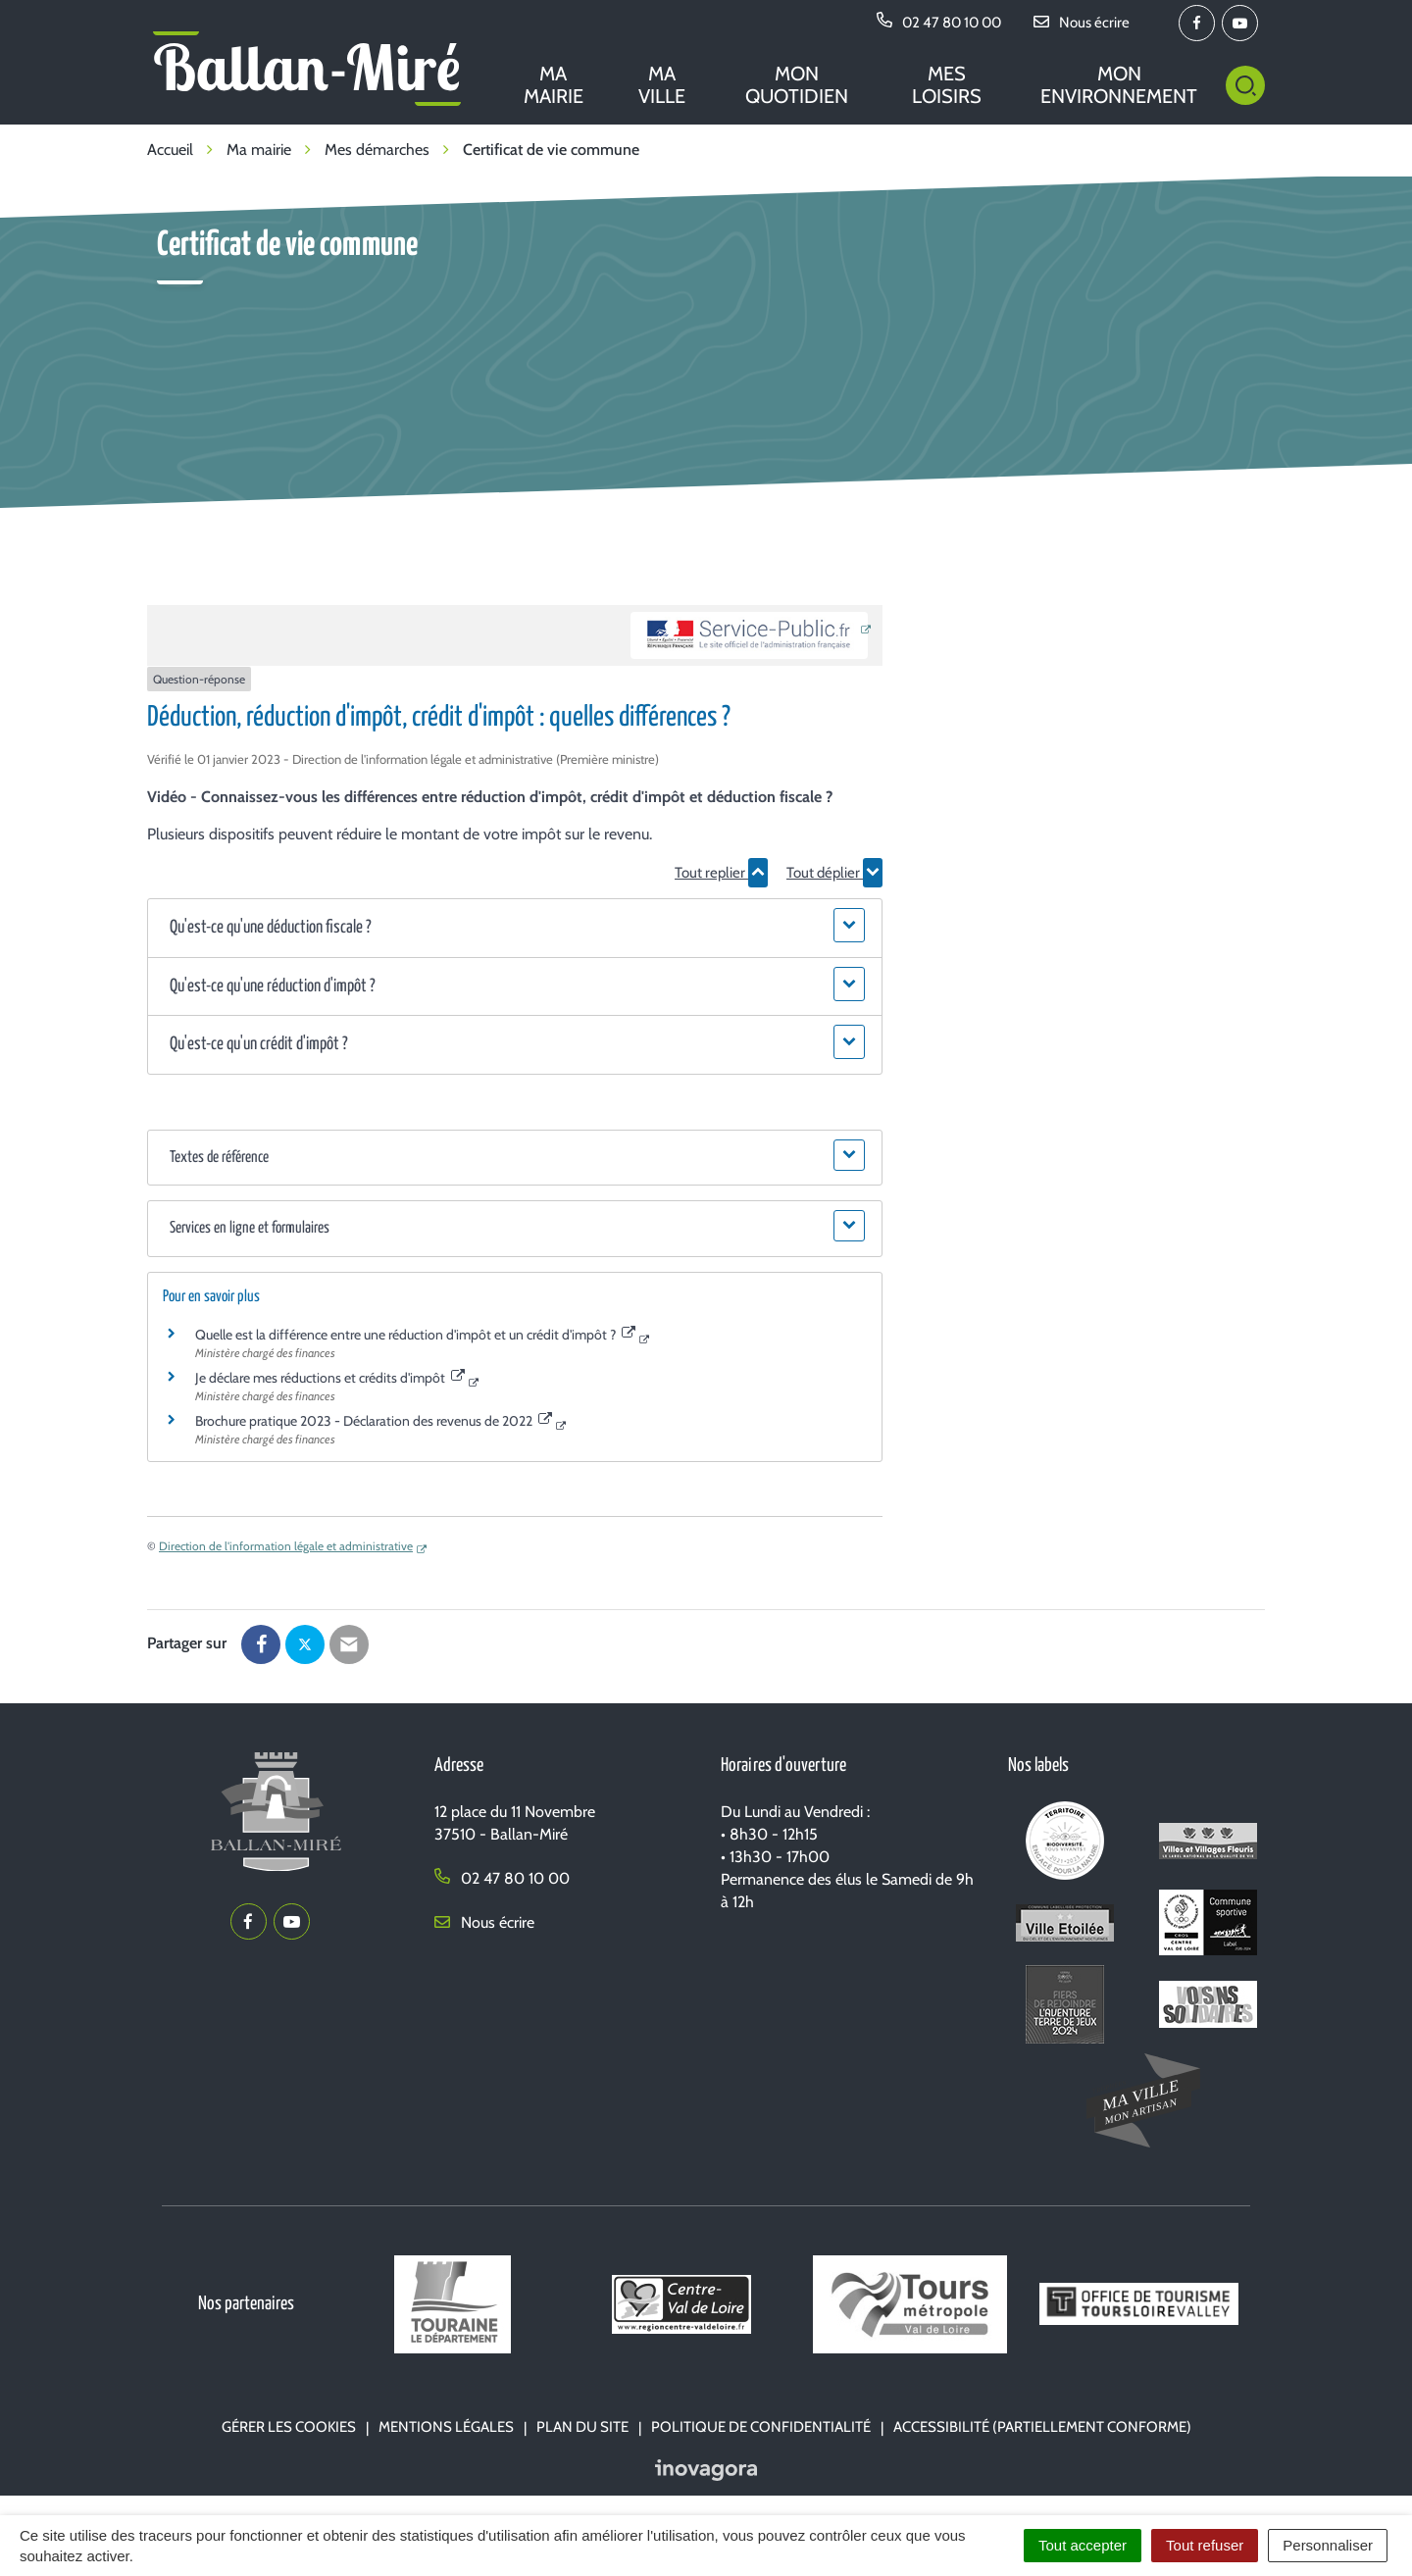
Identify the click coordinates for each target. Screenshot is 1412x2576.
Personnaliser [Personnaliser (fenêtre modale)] (1328, 2545)
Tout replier (721, 872)
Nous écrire (484, 1922)
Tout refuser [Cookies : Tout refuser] (1204, 2545)
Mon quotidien (796, 85)
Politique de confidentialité (761, 2427)
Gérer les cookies (289, 2427)
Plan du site (582, 2427)
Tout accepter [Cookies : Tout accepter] (1082, 2545)
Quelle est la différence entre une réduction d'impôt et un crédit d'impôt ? (415, 1334)
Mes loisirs (947, 85)
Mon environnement (1118, 85)
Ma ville (661, 85)
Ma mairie (553, 85)
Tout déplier (834, 872)
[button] (514, 928)
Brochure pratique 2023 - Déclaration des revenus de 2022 (373, 1421)
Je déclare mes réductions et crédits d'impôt (330, 1378)
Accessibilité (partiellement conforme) (1042, 2427)
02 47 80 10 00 (502, 1878)
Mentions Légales (446, 2427)
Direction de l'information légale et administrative (286, 1546)
